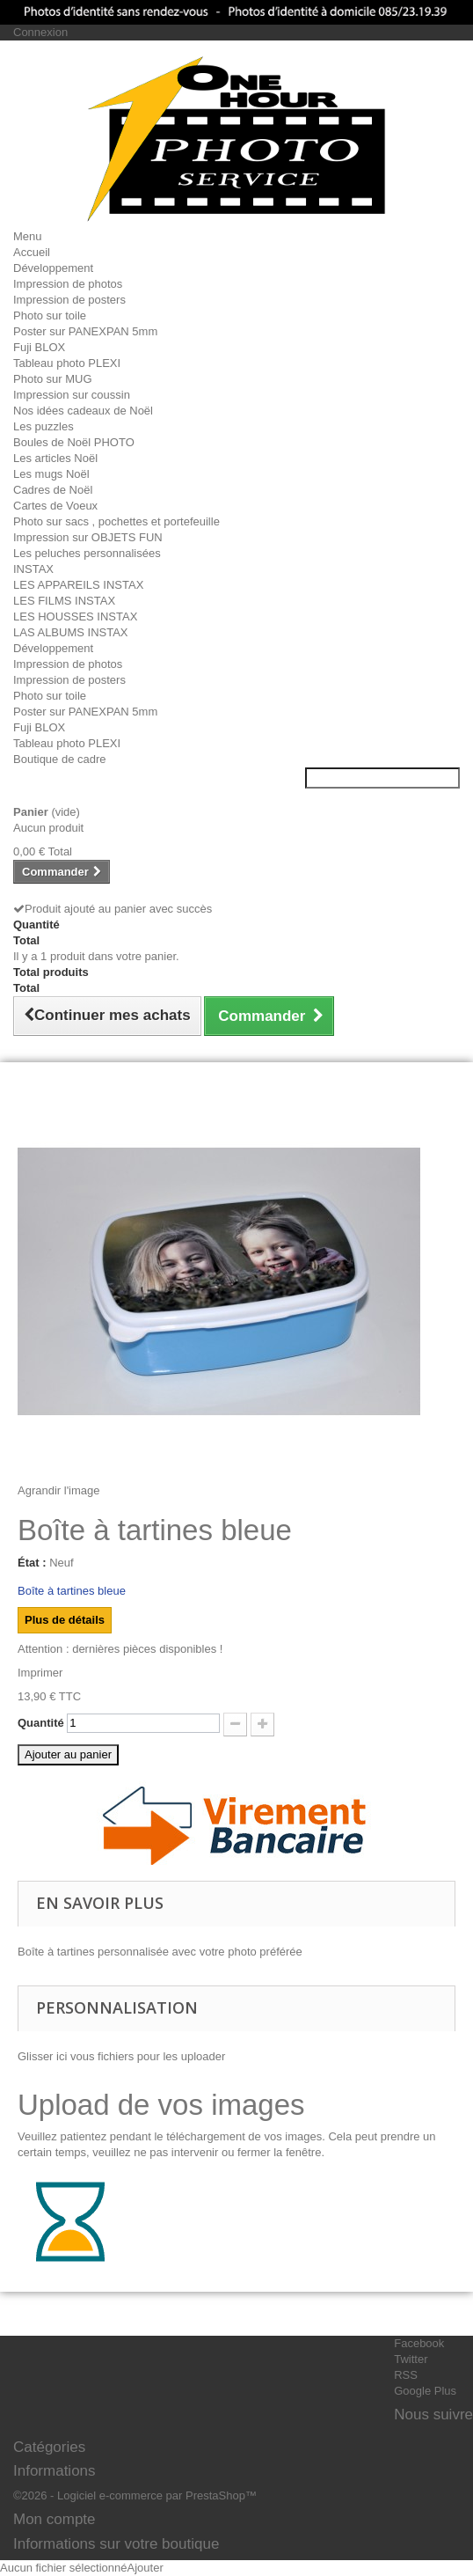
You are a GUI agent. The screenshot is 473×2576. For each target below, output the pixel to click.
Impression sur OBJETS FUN (88, 537)
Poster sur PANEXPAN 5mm (85, 331)
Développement (53, 268)
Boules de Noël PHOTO (74, 442)
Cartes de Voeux (55, 505)
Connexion (40, 32)
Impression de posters (69, 299)
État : (32, 1562)
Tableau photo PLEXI (66, 363)
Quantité (41, 1722)
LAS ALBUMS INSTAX (70, 632)
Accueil (31, 252)
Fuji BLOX (39, 347)
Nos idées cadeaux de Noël (83, 410)
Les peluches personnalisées (87, 553)
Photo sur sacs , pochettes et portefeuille (116, 521)
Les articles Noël (55, 458)
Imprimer (40, 1672)
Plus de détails (65, 1619)
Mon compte (54, 2519)
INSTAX (33, 569)
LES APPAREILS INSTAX (78, 584)
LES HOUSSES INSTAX (75, 616)
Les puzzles (43, 426)
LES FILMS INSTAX (64, 600)
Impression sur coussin (71, 394)
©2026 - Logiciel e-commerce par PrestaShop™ (135, 2495)
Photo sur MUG (52, 378)
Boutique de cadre (59, 759)
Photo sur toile (49, 315)
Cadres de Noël (52, 489)
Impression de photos (67, 283)
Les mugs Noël (51, 474)
